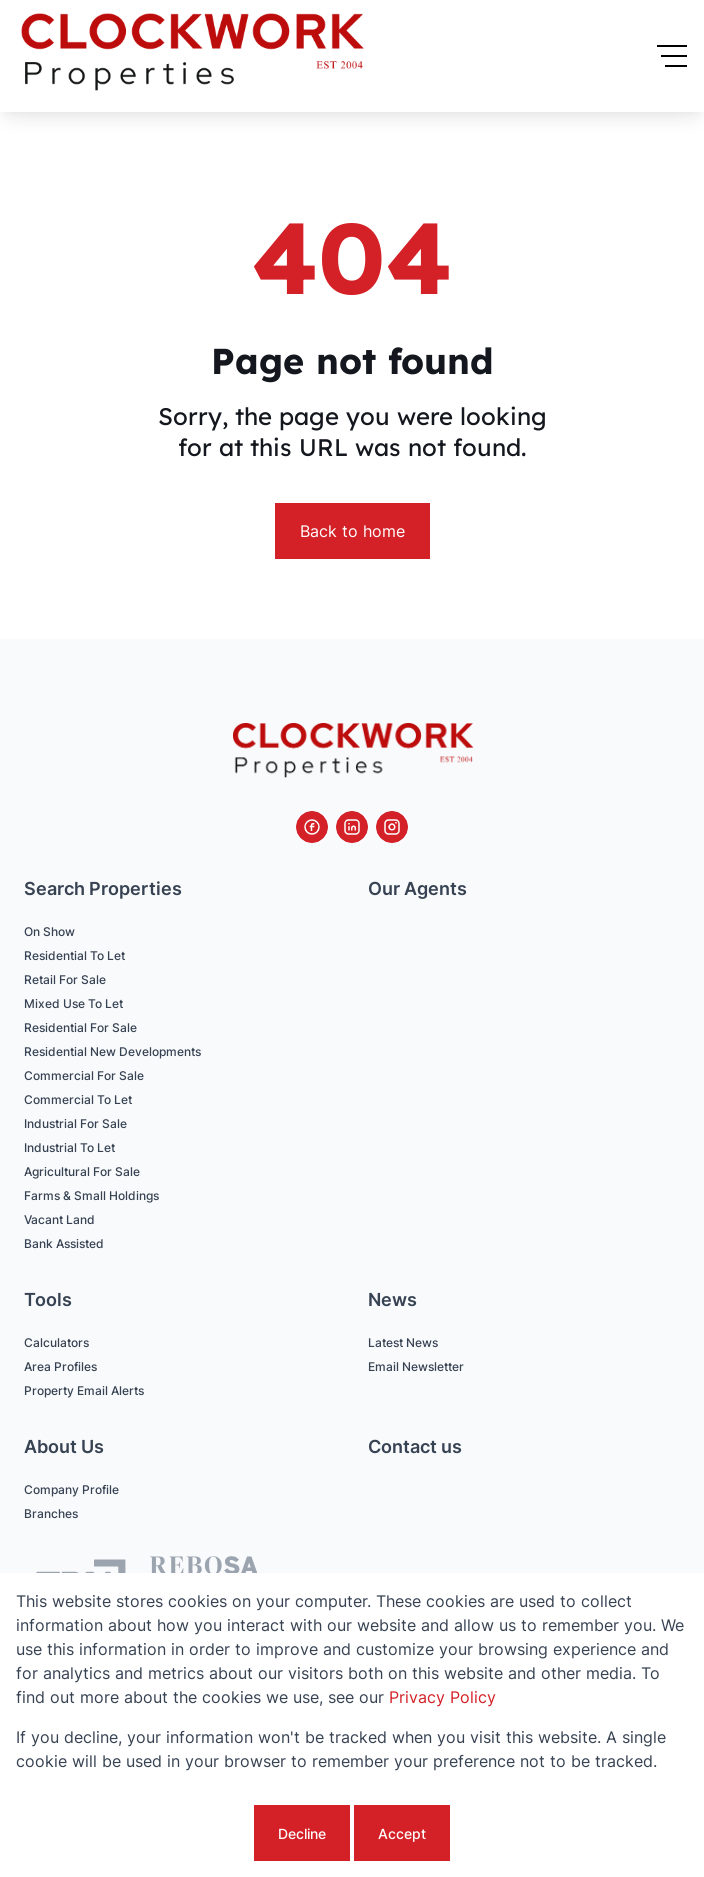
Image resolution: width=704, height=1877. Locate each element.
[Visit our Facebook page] (312, 827)
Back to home (352, 531)
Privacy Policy (442, 1697)
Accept (402, 1833)
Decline (302, 1833)
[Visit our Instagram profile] (392, 827)
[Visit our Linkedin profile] (352, 827)
